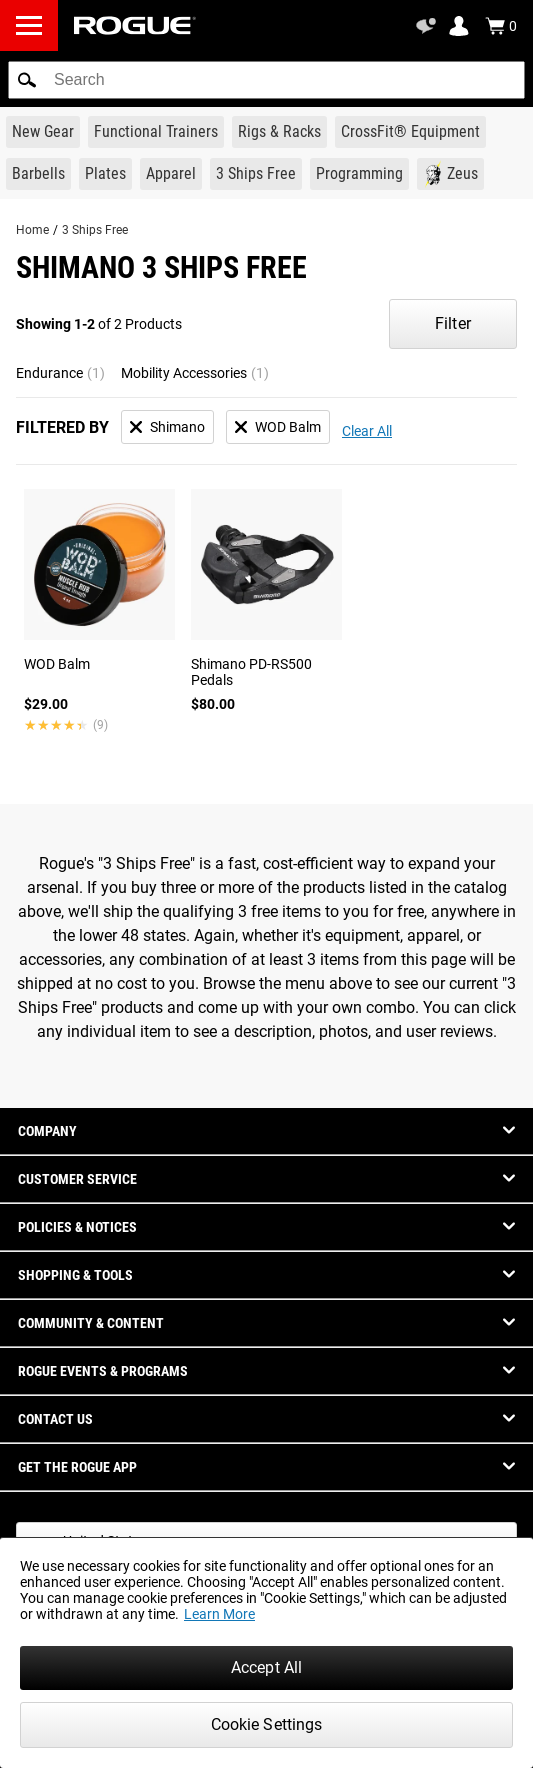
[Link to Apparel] (171, 174)
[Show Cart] (501, 26)
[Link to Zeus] (450, 174)
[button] (27, 80)
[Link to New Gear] (43, 132)
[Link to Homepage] (135, 25)
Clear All (367, 431)
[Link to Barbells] (38, 174)
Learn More (219, 1614)
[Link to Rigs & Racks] (279, 132)
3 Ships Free (95, 230)
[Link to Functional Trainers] (156, 132)
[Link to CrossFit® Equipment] (410, 132)
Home (32, 230)
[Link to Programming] (359, 174)
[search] (266, 80)
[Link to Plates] (105, 174)
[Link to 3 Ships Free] (256, 174)
